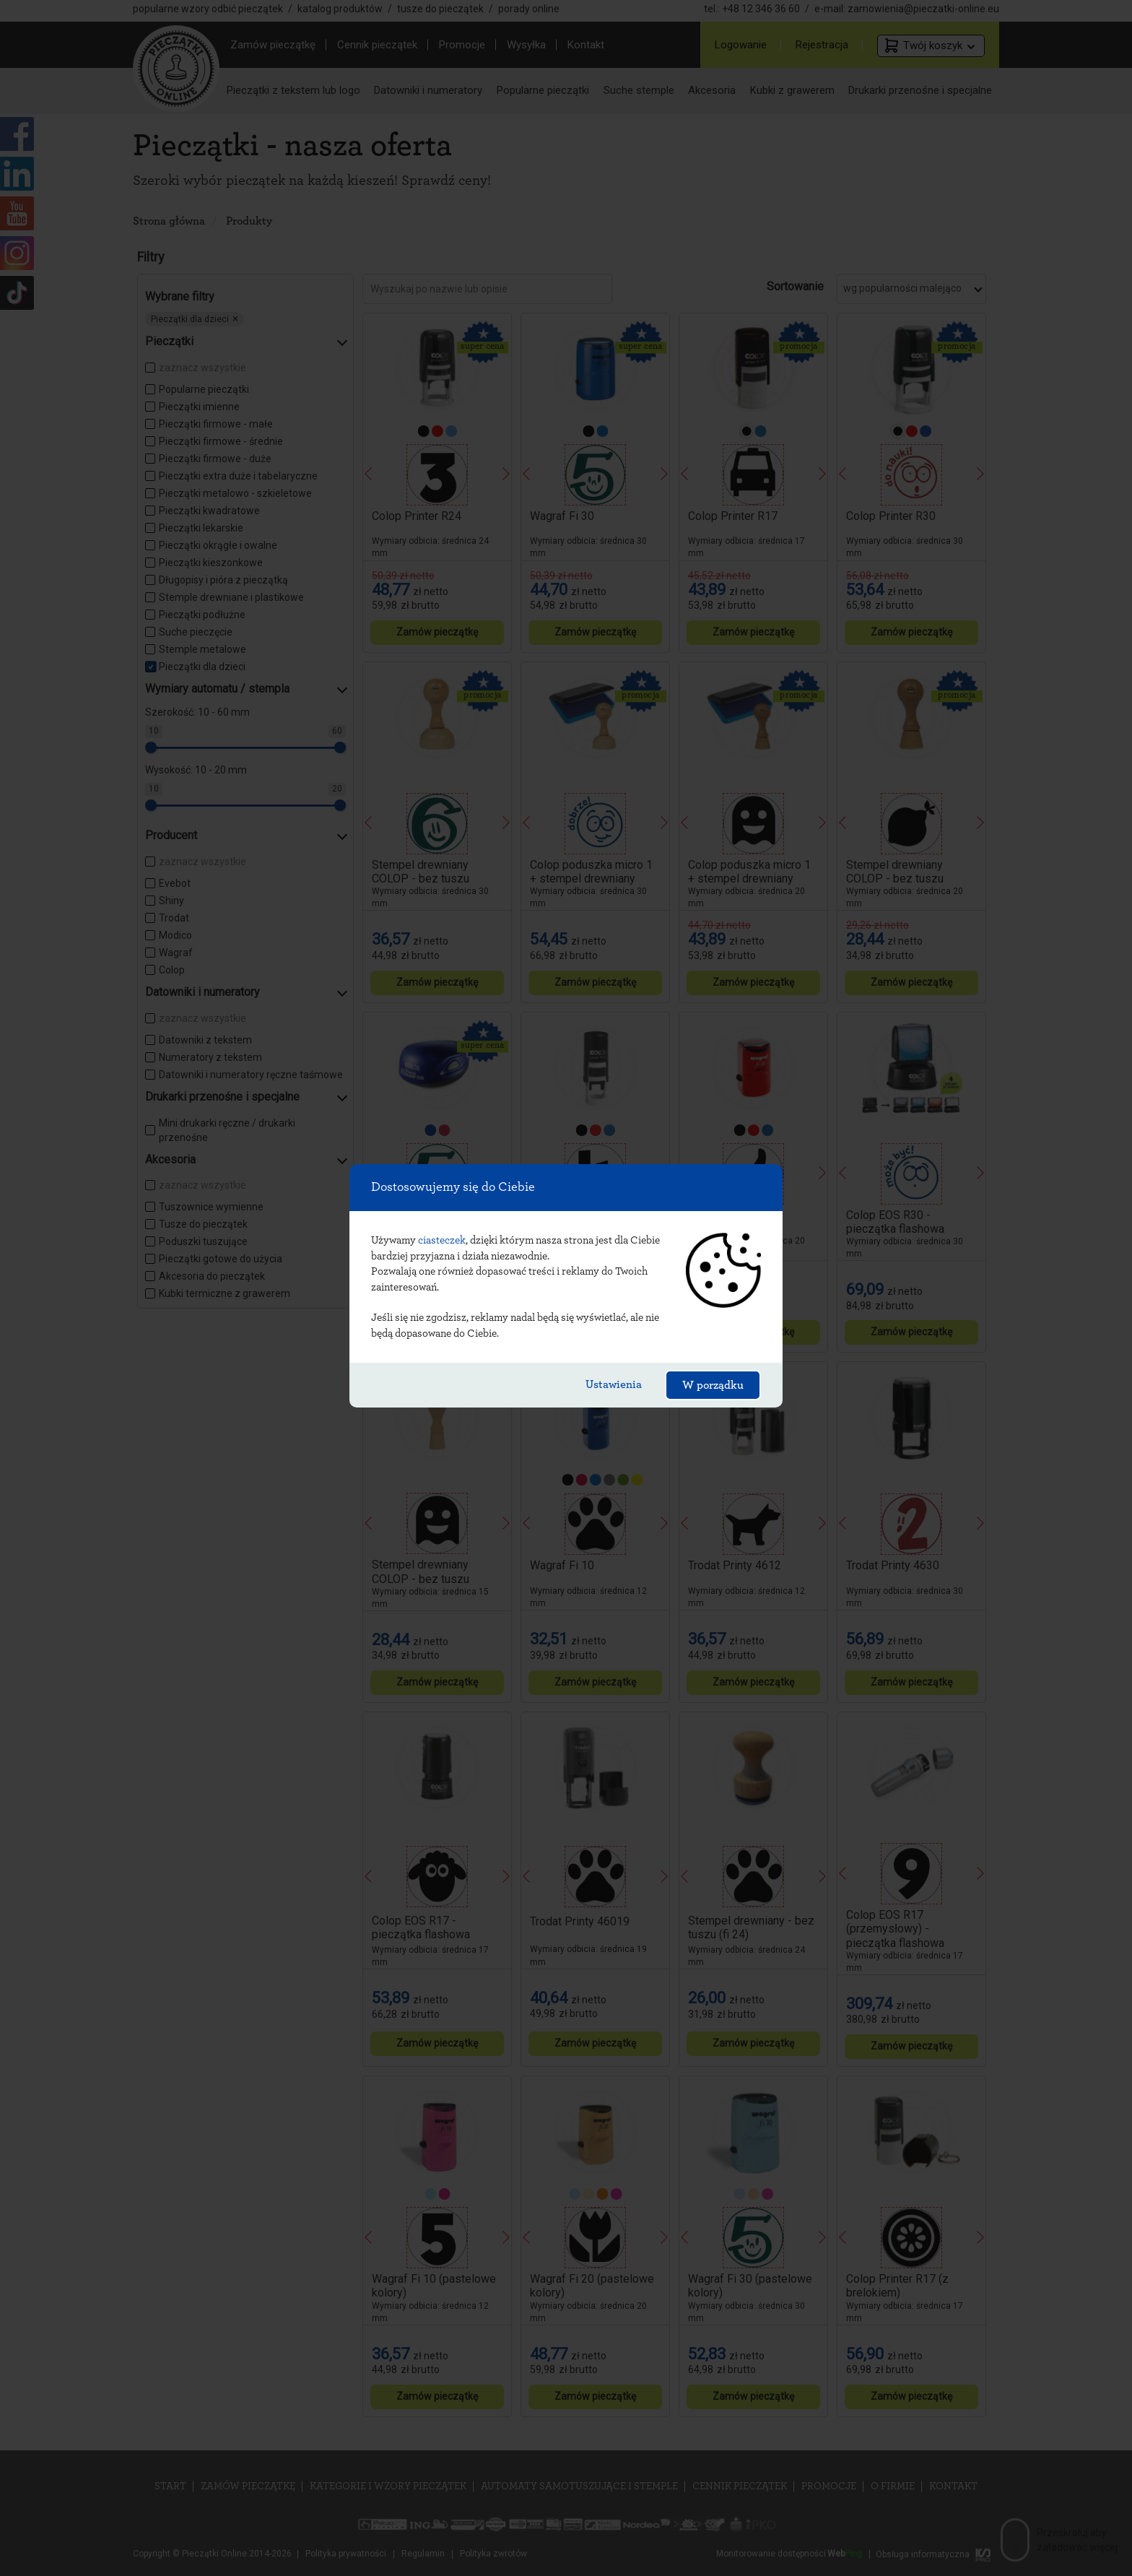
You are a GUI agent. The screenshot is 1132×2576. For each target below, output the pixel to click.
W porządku (713, 1385)
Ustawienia (613, 1384)
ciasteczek (442, 1240)
